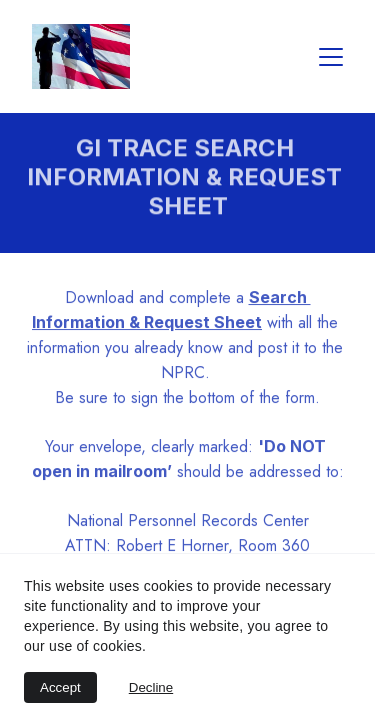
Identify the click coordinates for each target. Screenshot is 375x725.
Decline (151, 687)
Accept (60, 687)
